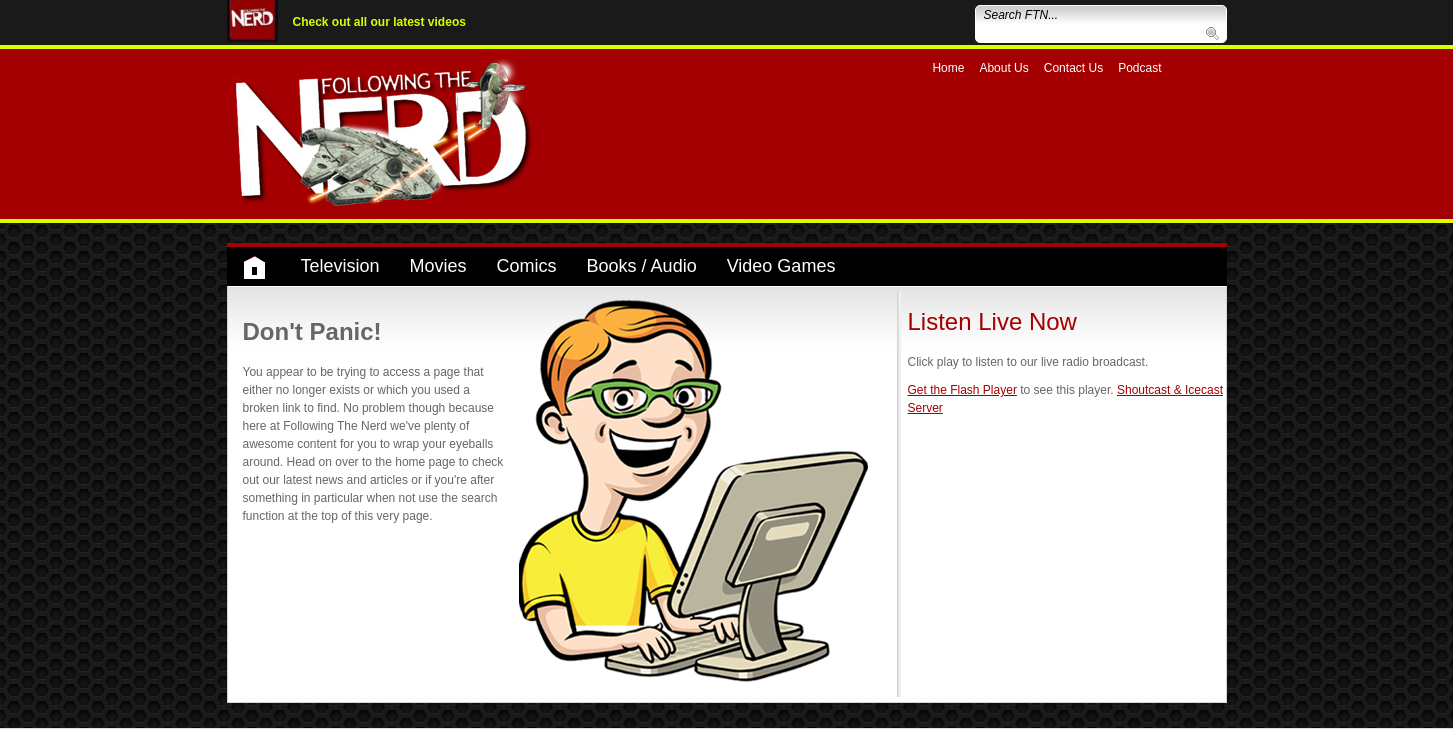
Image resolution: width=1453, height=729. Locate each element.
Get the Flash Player (962, 390)
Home (948, 68)
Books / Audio (642, 266)
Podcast (1139, 68)
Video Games (781, 266)
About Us (1003, 68)
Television (340, 266)
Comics (527, 266)
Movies (438, 266)
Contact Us (1073, 68)
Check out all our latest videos (379, 22)
